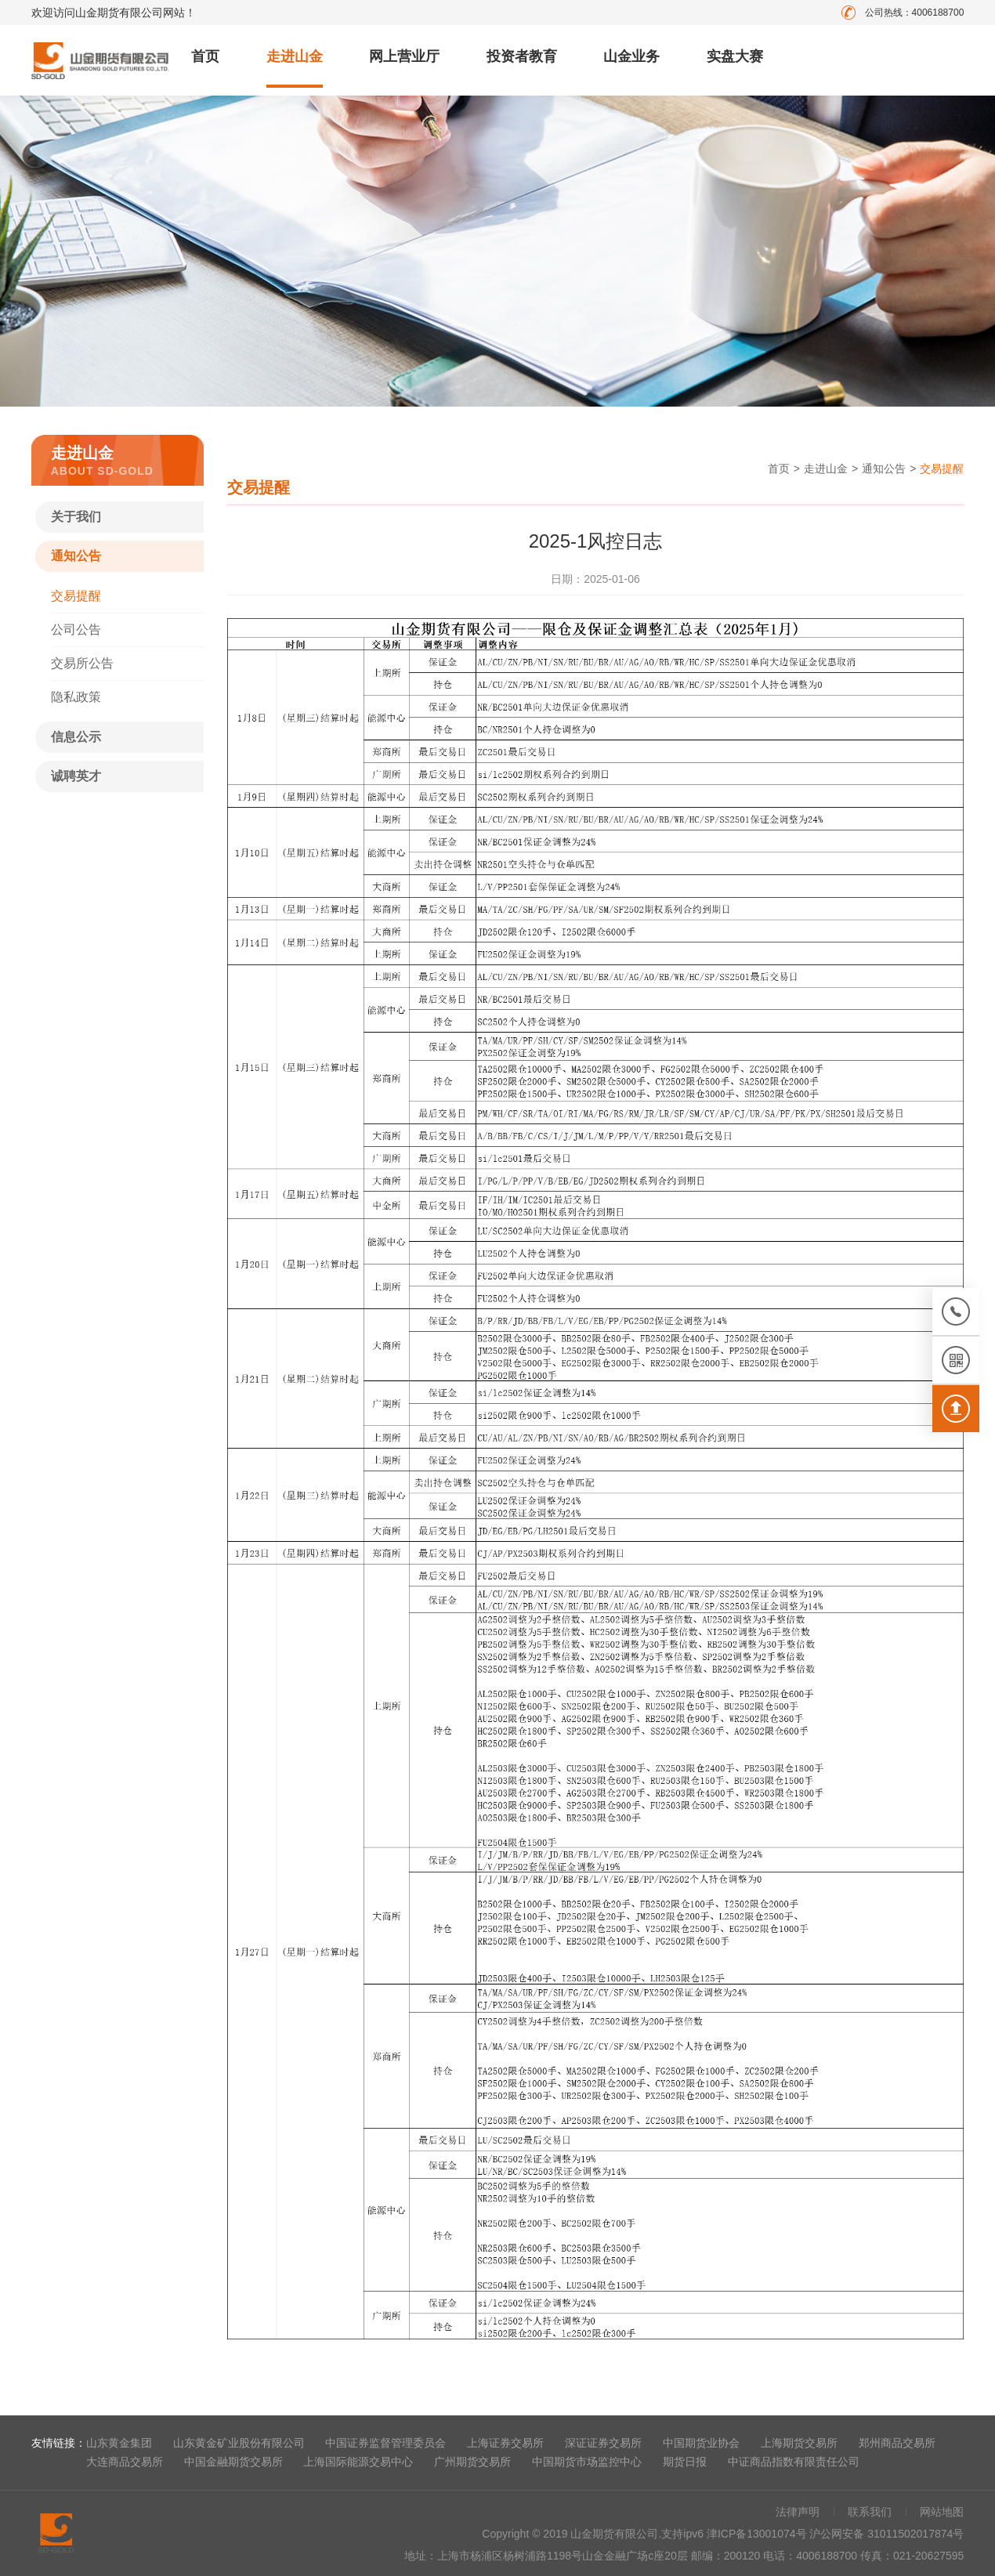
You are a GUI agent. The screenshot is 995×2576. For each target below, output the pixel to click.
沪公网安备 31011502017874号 (886, 2533)
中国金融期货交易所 (233, 2461)
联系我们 (870, 2511)
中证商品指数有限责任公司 (793, 2461)
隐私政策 (76, 697)
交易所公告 (82, 663)
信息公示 (76, 736)
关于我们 (76, 516)
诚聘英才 (76, 776)
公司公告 (76, 629)
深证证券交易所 (603, 2443)
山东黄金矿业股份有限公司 (239, 2443)
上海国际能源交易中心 (358, 2461)
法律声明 (798, 2511)
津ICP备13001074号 (758, 2533)
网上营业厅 (404, 56)
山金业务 (631, 56)
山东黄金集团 (119, 2443)
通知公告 (76, 556)
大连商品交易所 (124, 2461)
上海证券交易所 (505, 2443)
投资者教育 (522, 56)
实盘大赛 (735, 56)
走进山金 (294, 56)
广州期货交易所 (472, 2461)
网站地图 (942, 2511)
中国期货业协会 (701, 2443)
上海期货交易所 (799, 2443)
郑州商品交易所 (897, 2443)
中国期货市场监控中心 (587, 2461)
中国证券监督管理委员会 (385, 2443)
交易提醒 (76, 595)
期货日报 (685, 2461)
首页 (205, 56)
